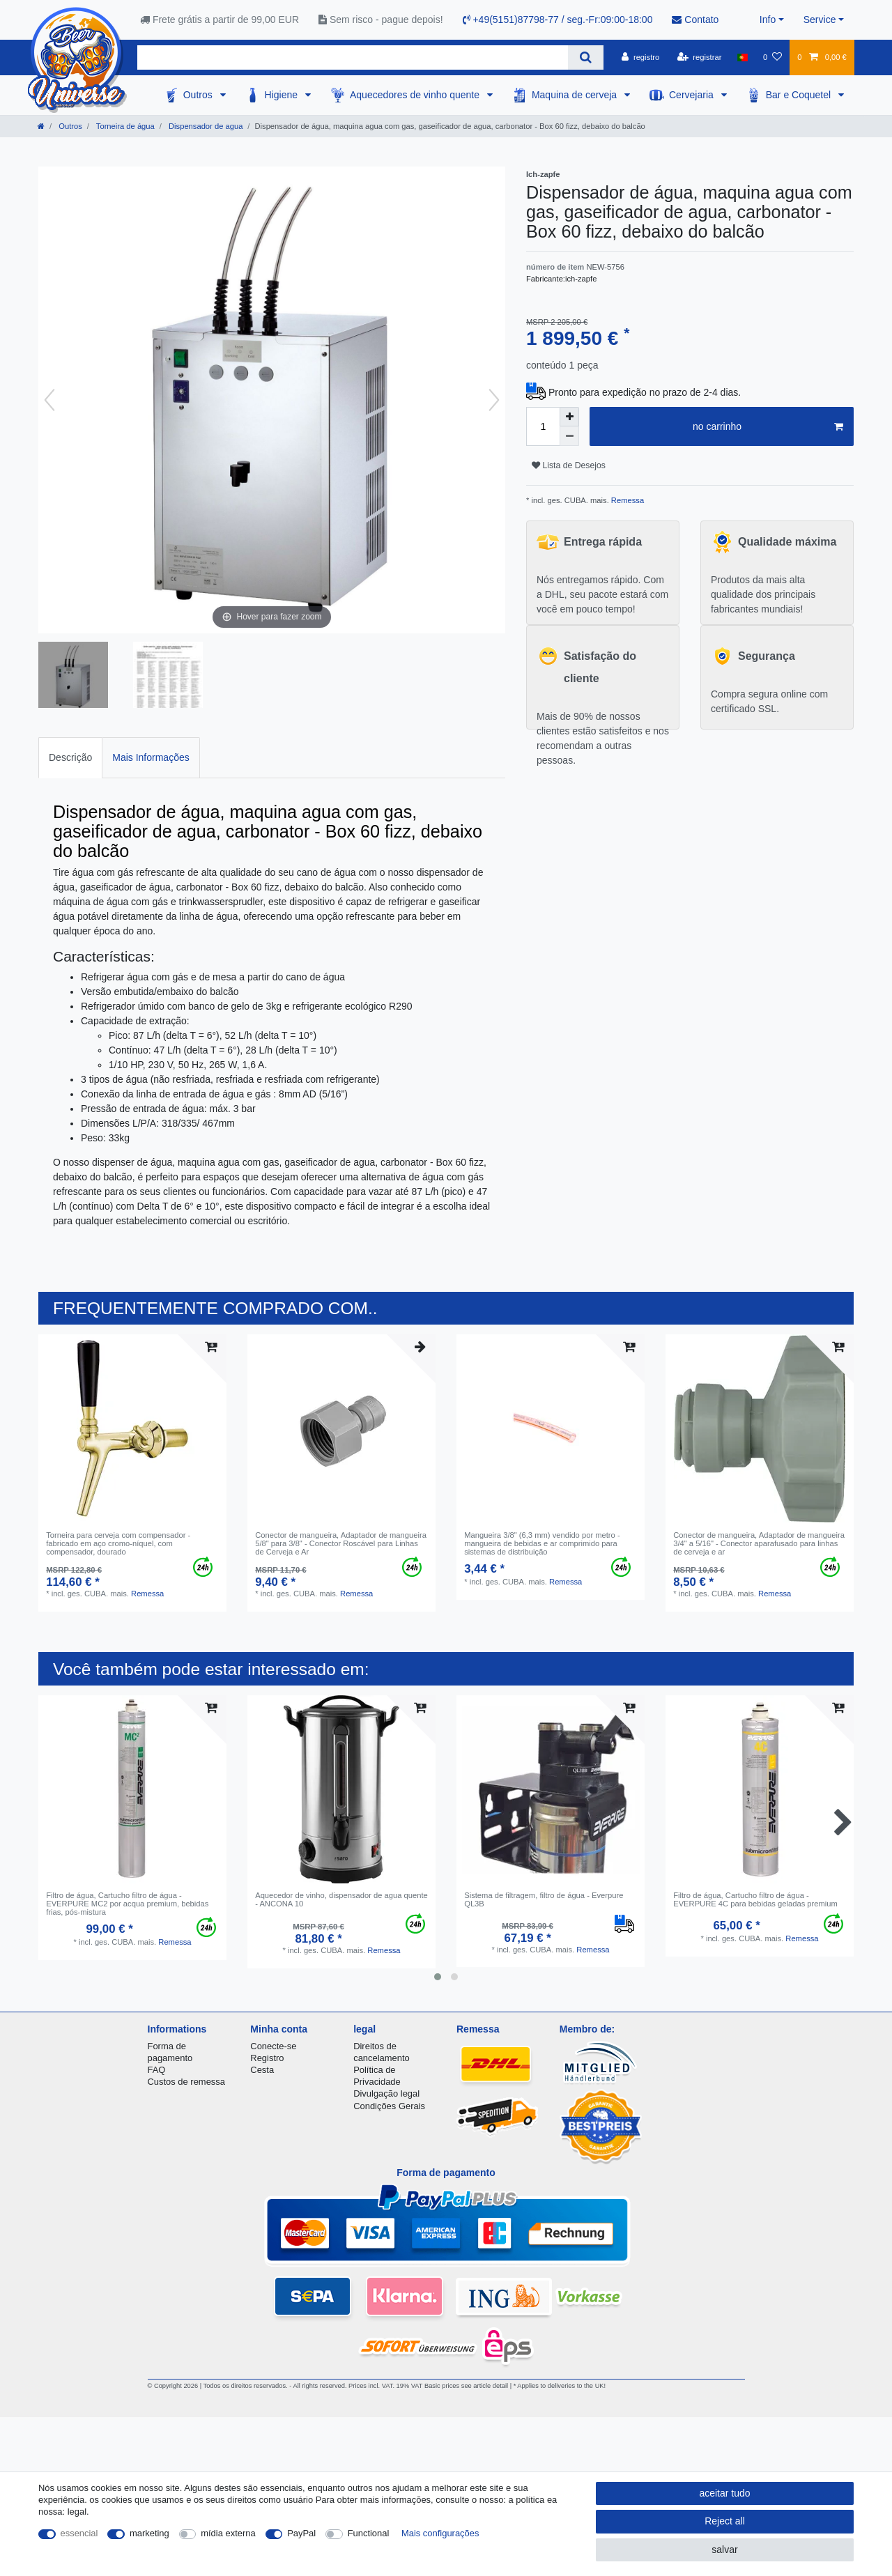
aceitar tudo (724, 2493)
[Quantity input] (543, 426)
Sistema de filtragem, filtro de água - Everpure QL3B (543, 1899)
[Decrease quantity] (569, 436)
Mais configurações (440, 2533)
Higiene (282, 94)
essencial (79, 2533)
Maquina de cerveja (576, 94)
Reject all (725, 2521)
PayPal (301, 2533)
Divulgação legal (386, 2093)
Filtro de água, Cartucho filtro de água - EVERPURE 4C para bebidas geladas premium (755, 1899)
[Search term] (352, 57)
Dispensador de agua (205, 126)
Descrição (70, 757)
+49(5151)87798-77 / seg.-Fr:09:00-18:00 (558, 19)
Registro (267, 2058)
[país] (742, 57)
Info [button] (768, 19)
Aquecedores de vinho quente (416, 94)
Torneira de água (124, 126)
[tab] (70, 757)
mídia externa (228, 2533)
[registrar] (700, 57)
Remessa (626, 500)
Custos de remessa (186, 2081)
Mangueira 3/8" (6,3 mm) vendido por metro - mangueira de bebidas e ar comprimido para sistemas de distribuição (542, 1544)
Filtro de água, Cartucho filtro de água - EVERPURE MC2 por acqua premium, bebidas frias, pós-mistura (127, 1904)
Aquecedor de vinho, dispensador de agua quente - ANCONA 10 (341, 1899)
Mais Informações (150, 757)
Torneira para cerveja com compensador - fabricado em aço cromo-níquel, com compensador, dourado (118, 1544)
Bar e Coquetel (799, 94)
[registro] (640, 57)
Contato (695, 19)
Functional (369, 2533)
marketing (149, 2533)
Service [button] (819, 19)
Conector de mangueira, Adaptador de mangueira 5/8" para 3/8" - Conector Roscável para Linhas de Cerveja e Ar (340, 1544)
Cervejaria (692, 94)
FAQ (157, 2070)
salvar (724, 2549)
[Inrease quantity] (569, 416)
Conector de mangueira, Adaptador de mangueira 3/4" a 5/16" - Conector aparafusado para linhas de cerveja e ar (759, 1544)
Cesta (262, 2070)
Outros (199, 94)
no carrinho (768, 427)
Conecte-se (273, 2046)
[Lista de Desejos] (772, 57)
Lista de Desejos (569, 465)
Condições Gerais (389, 2106)
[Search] (585, 57)
